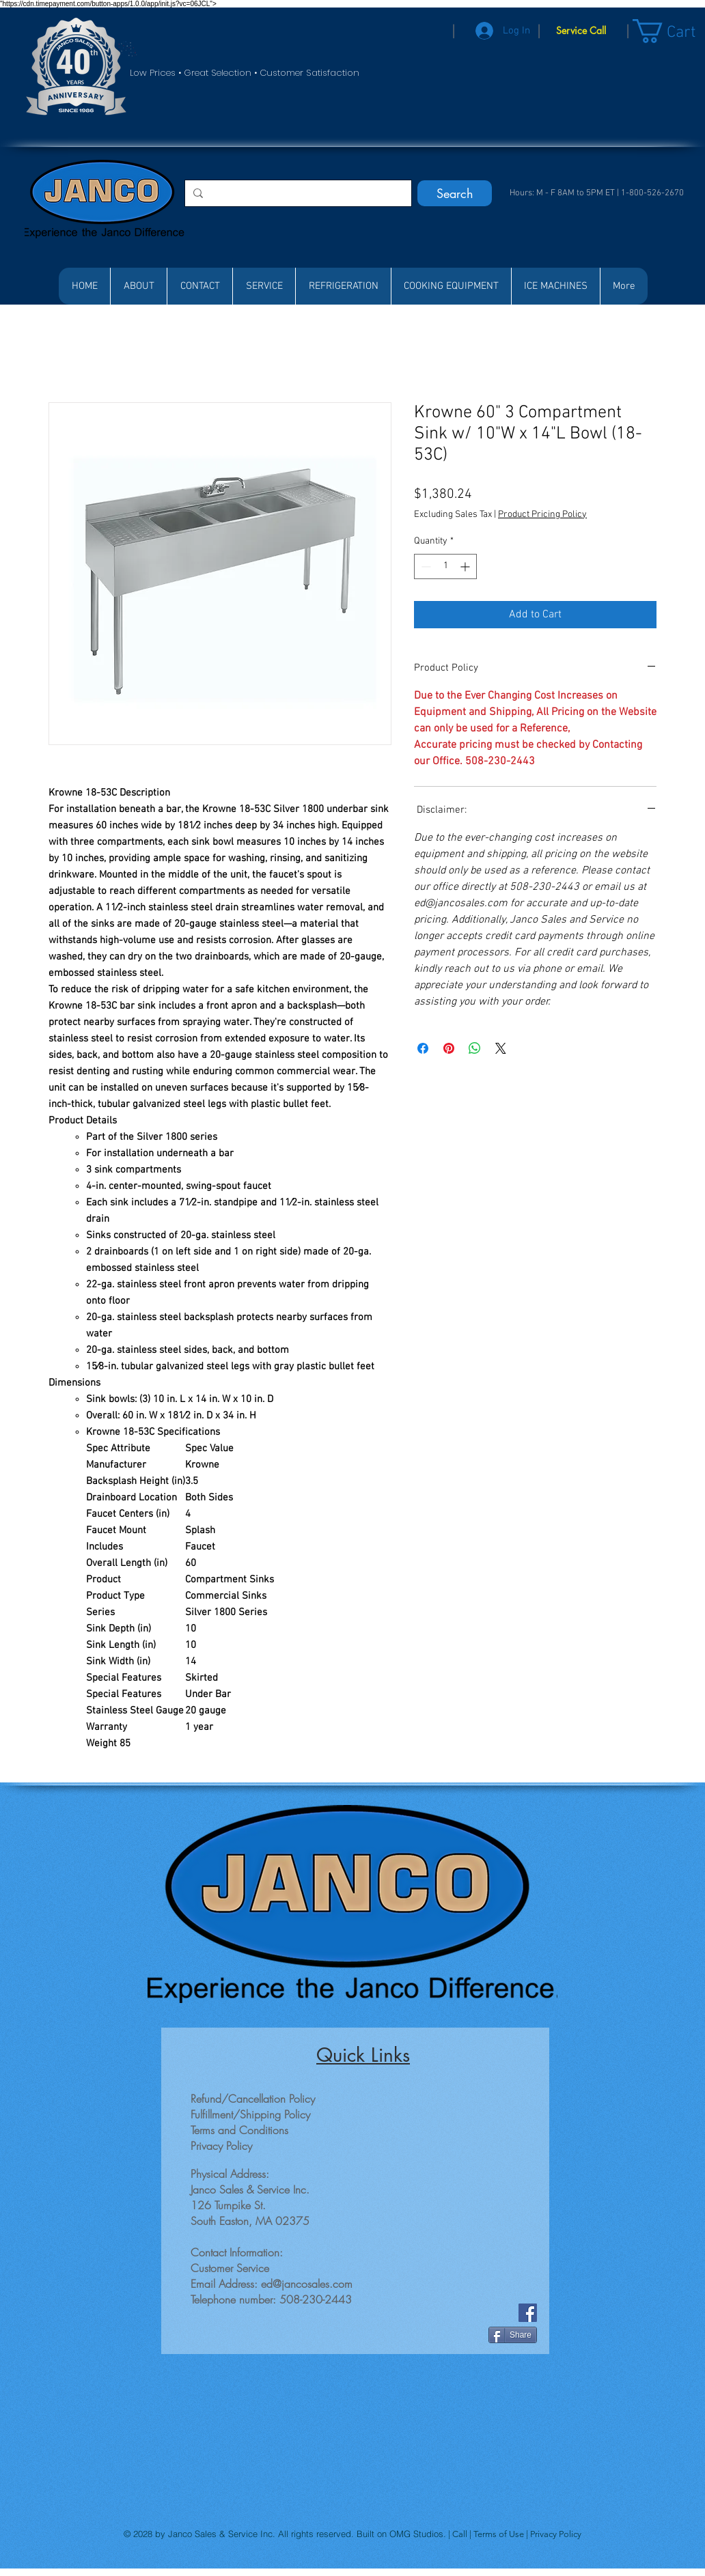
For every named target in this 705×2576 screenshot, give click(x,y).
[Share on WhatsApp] (475, 1048)
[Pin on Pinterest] (449, 1048)
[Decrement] (424, 566)
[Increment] (466, 566)
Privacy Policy (555, 2534)
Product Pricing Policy (542, 514)
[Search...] (297, 193)
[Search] (454, 193)
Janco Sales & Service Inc (220, 2533)
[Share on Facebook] (423, 1048)
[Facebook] (528, 2313)
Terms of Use (499, 2534)
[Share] (512, 2335)
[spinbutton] (445, 566)
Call (460, 2534)
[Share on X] (501, 1048)
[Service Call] (581, 30)
